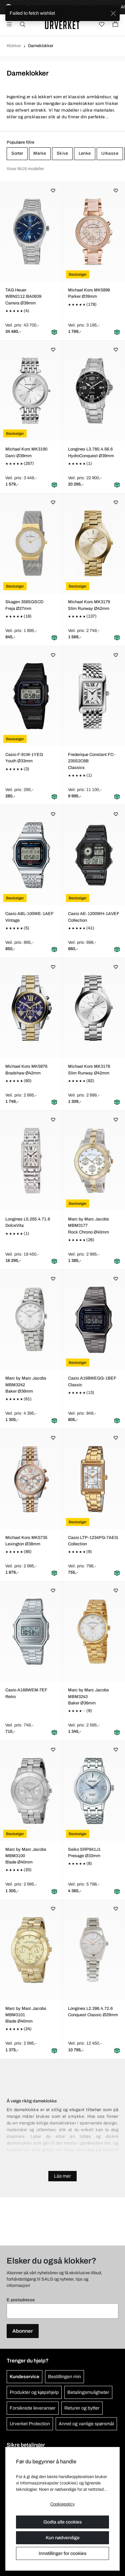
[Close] (113, 13)
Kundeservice (24, 2376)
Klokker (14, 45)
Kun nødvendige (63, 2537)
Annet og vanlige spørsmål (86, 2423)
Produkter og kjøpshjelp (34, 2392)
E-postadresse (21, 2300)
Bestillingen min (64, 2376)
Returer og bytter (82, 2408)
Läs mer (62, 2176)
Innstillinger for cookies (62, 2553)
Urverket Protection (30, 2423)
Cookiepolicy (62, 2504)
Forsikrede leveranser (33, 2408)
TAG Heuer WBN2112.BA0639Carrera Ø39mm (23, 296)
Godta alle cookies (62, 2522)
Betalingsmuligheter (88, 2392)
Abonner (22, 2331)
